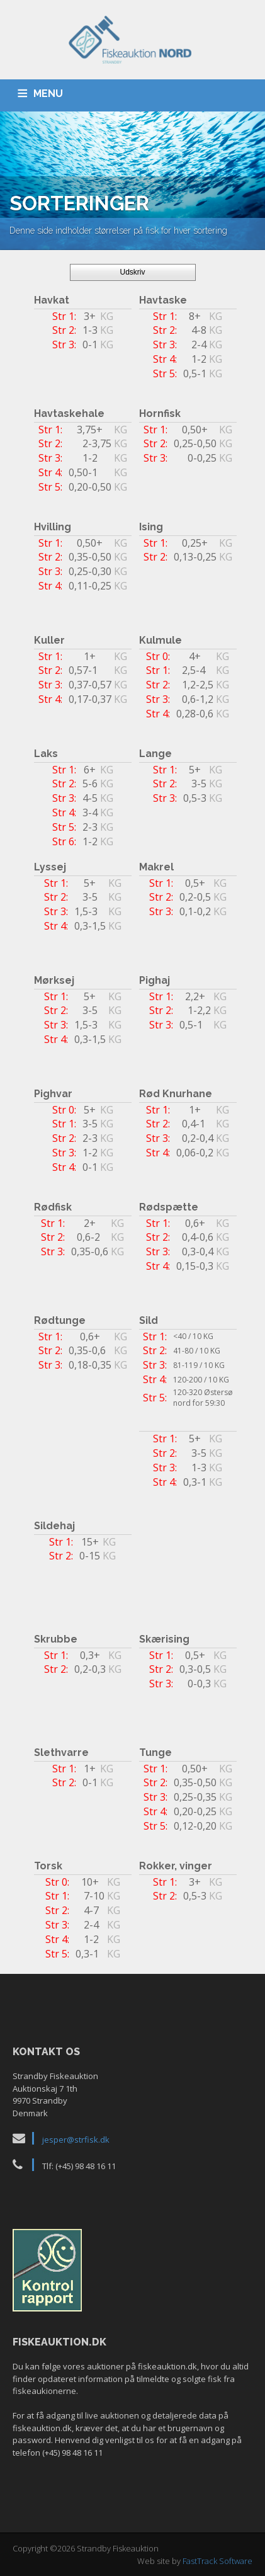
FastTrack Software (217, 2561)
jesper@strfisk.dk (76, 2139)
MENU (48, 94)
